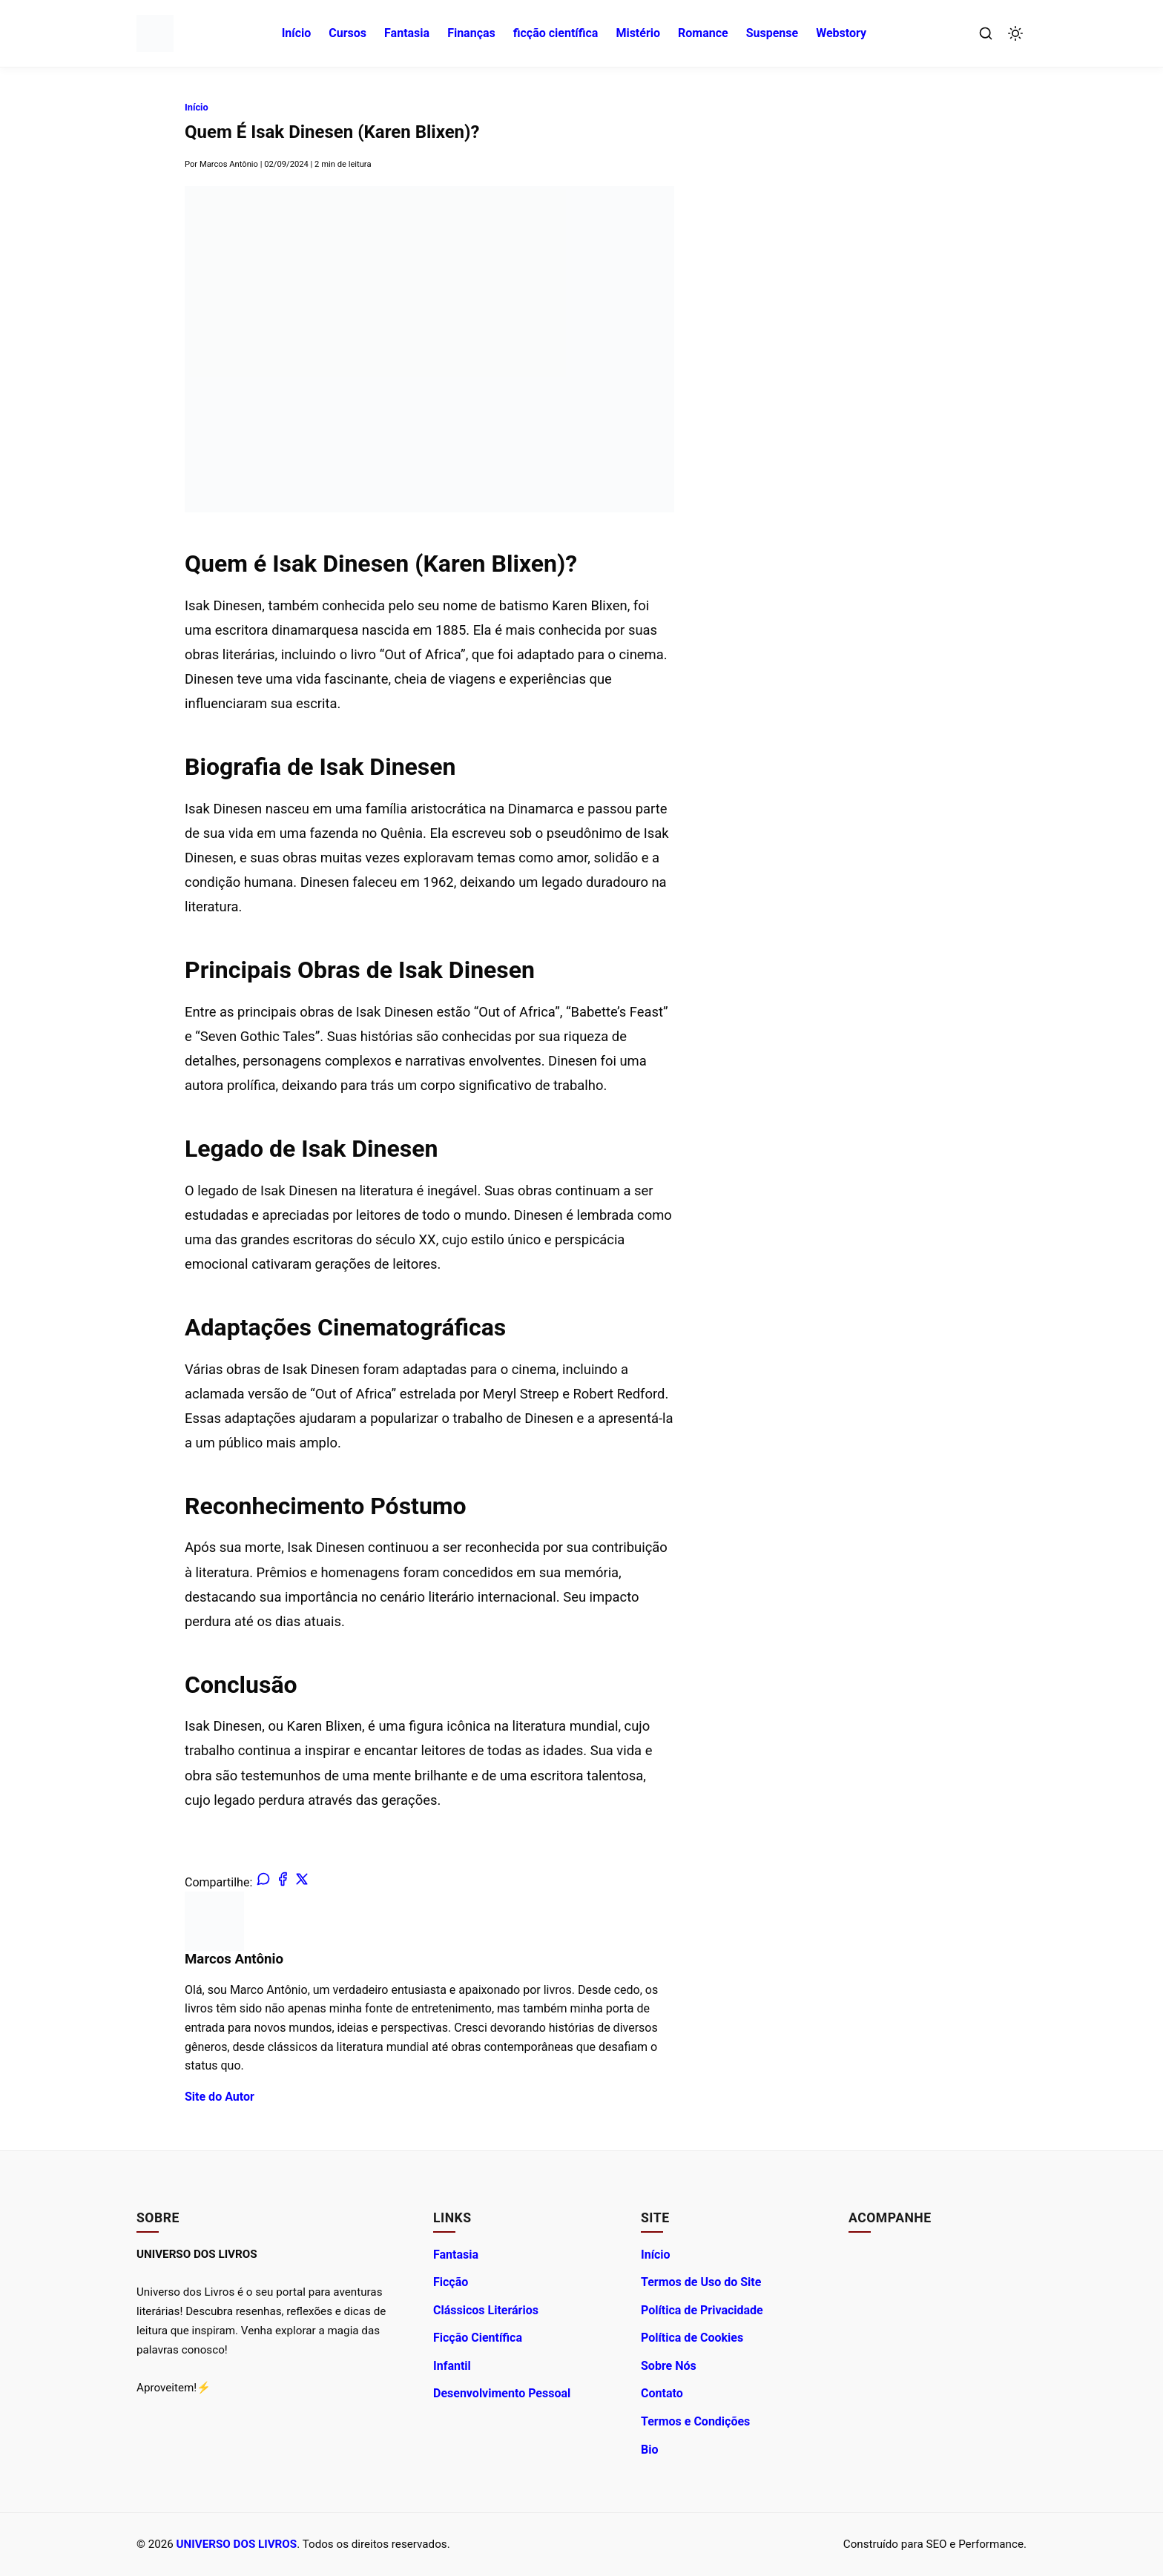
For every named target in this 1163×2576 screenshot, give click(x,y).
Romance (703, 33)
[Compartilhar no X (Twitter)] (298, 1882)
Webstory (841, 33)
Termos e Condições (695, 2421)
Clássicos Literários (485, 2310)
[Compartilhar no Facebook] (280, 1882)
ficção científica (556, 33)
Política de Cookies (692, 2338)
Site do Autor (219, 2097)
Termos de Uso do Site (701, 2282)
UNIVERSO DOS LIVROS (237, 2544)
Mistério (638, 33)
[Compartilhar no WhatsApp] (262, 1882)
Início (297, 33)
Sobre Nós (668, 2366)
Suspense (772, 33)
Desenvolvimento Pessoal (501, 2393)
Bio (649, 2450)
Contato (662, 2393)
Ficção (450, 2282)
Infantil (452, 2366)
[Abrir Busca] (986, 33)
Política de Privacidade (702, 2310)
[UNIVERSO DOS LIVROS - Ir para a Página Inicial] (155, 33)
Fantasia (406, 33)
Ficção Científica (477, 2338)
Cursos (347, 33)
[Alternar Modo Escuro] (1015, 33)
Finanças (471, 33)
